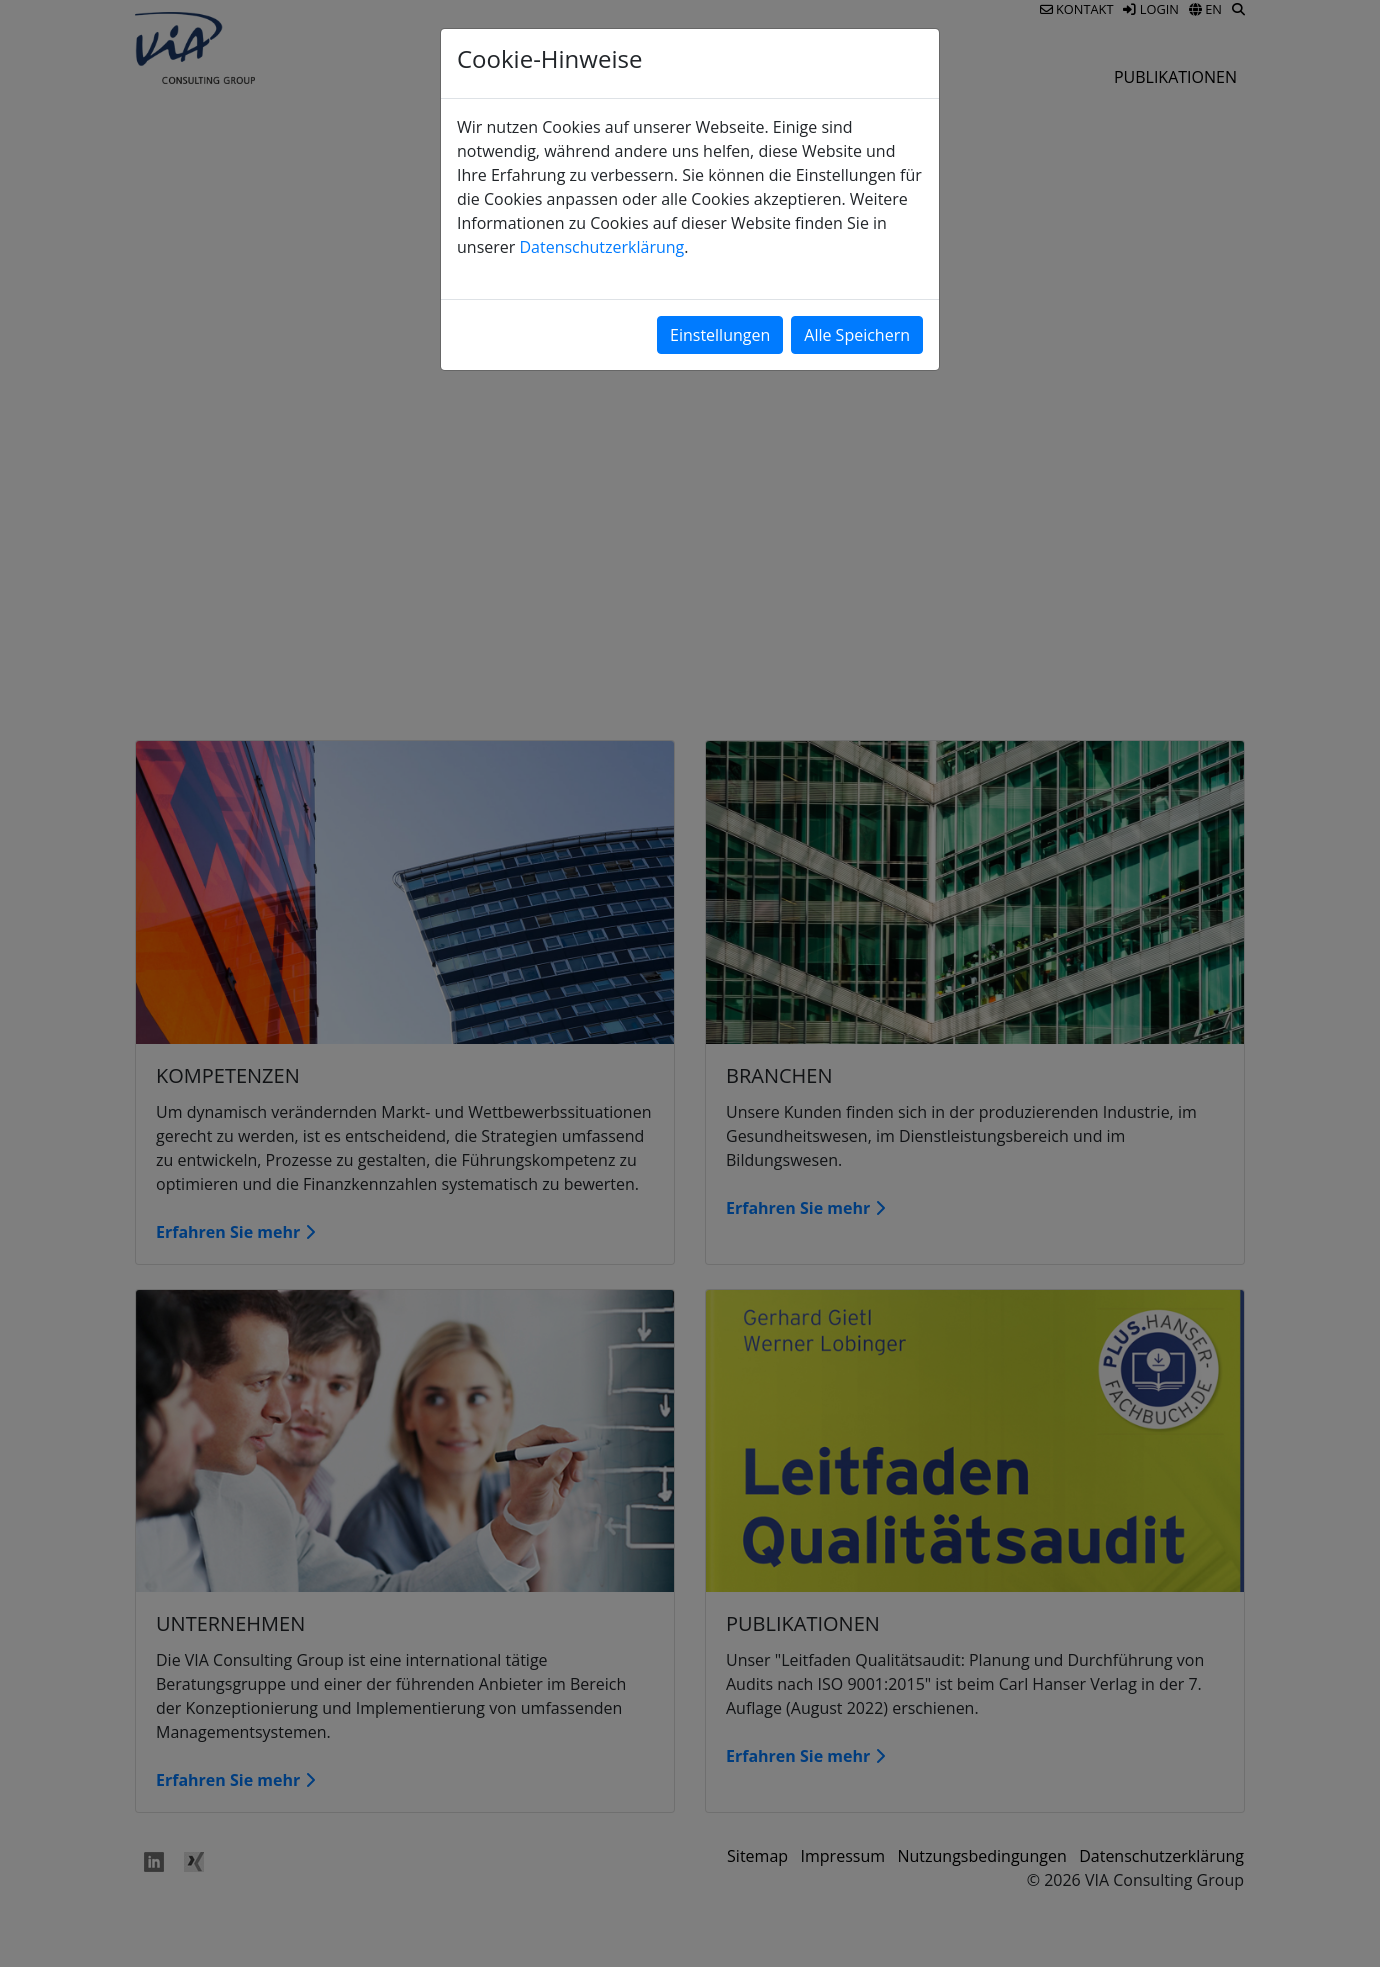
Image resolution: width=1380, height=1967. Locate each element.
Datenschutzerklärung (601, 247)
